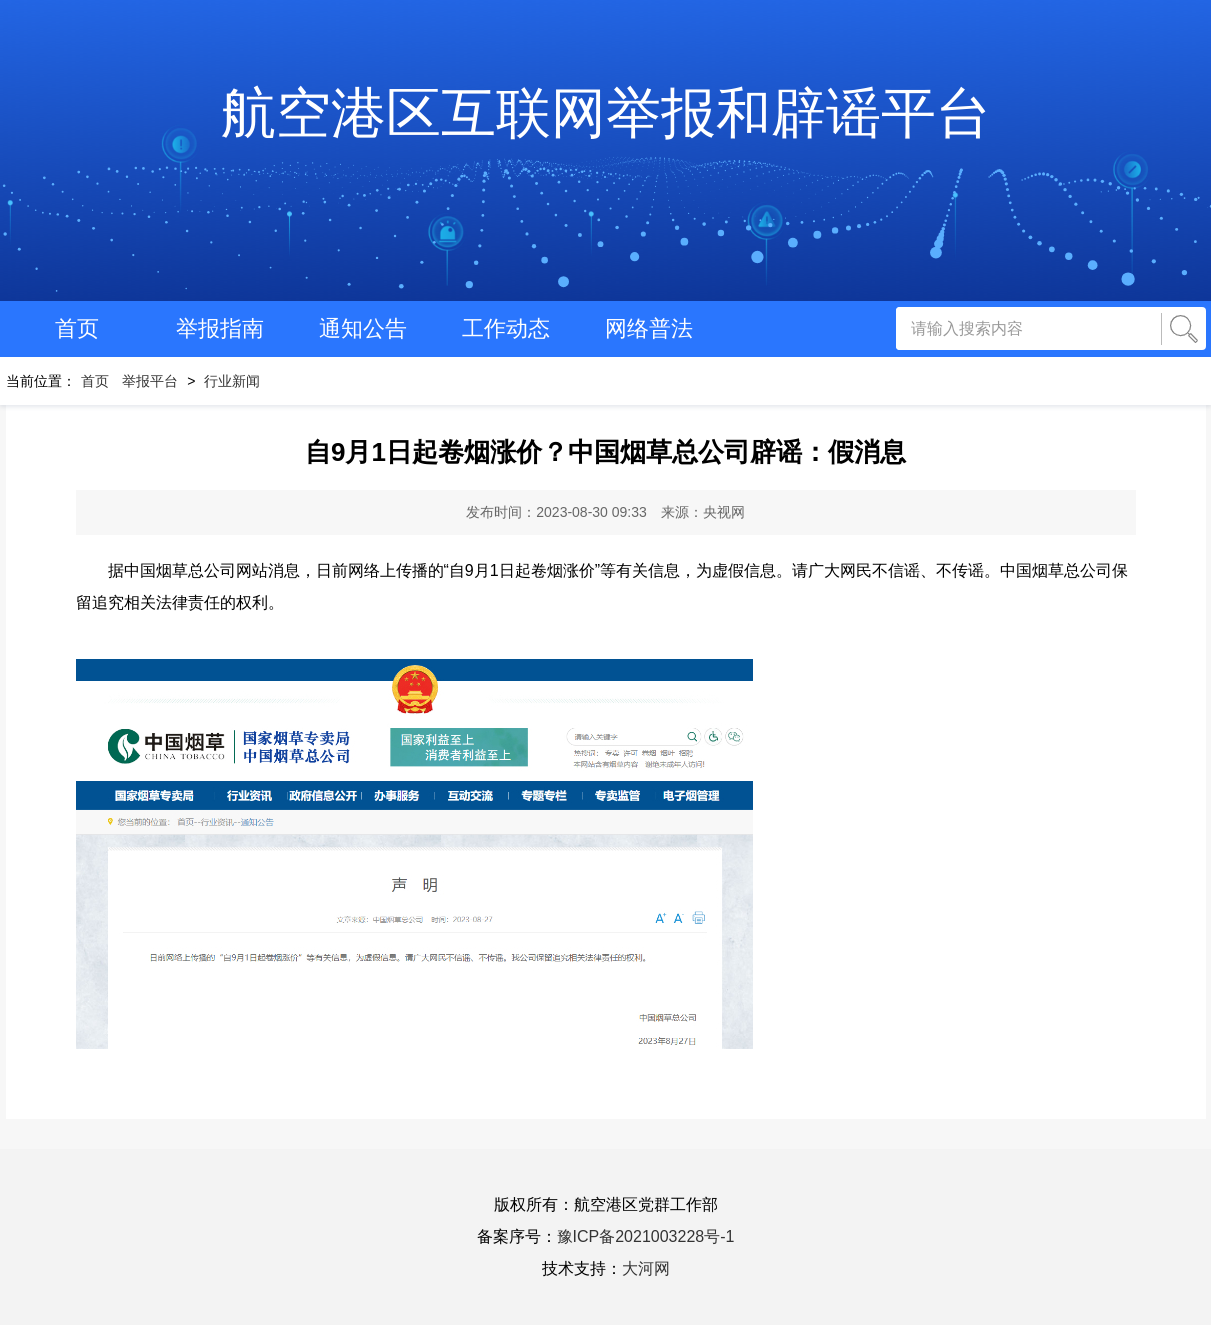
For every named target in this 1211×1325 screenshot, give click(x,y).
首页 (77, 328)
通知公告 (363, 328)
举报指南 (220, 328)
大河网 (646, 1268)
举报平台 (150, 381)
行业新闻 (232, 381)
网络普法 (649, 328)
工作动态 (506, 328)
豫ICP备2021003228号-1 (646, 1236)
